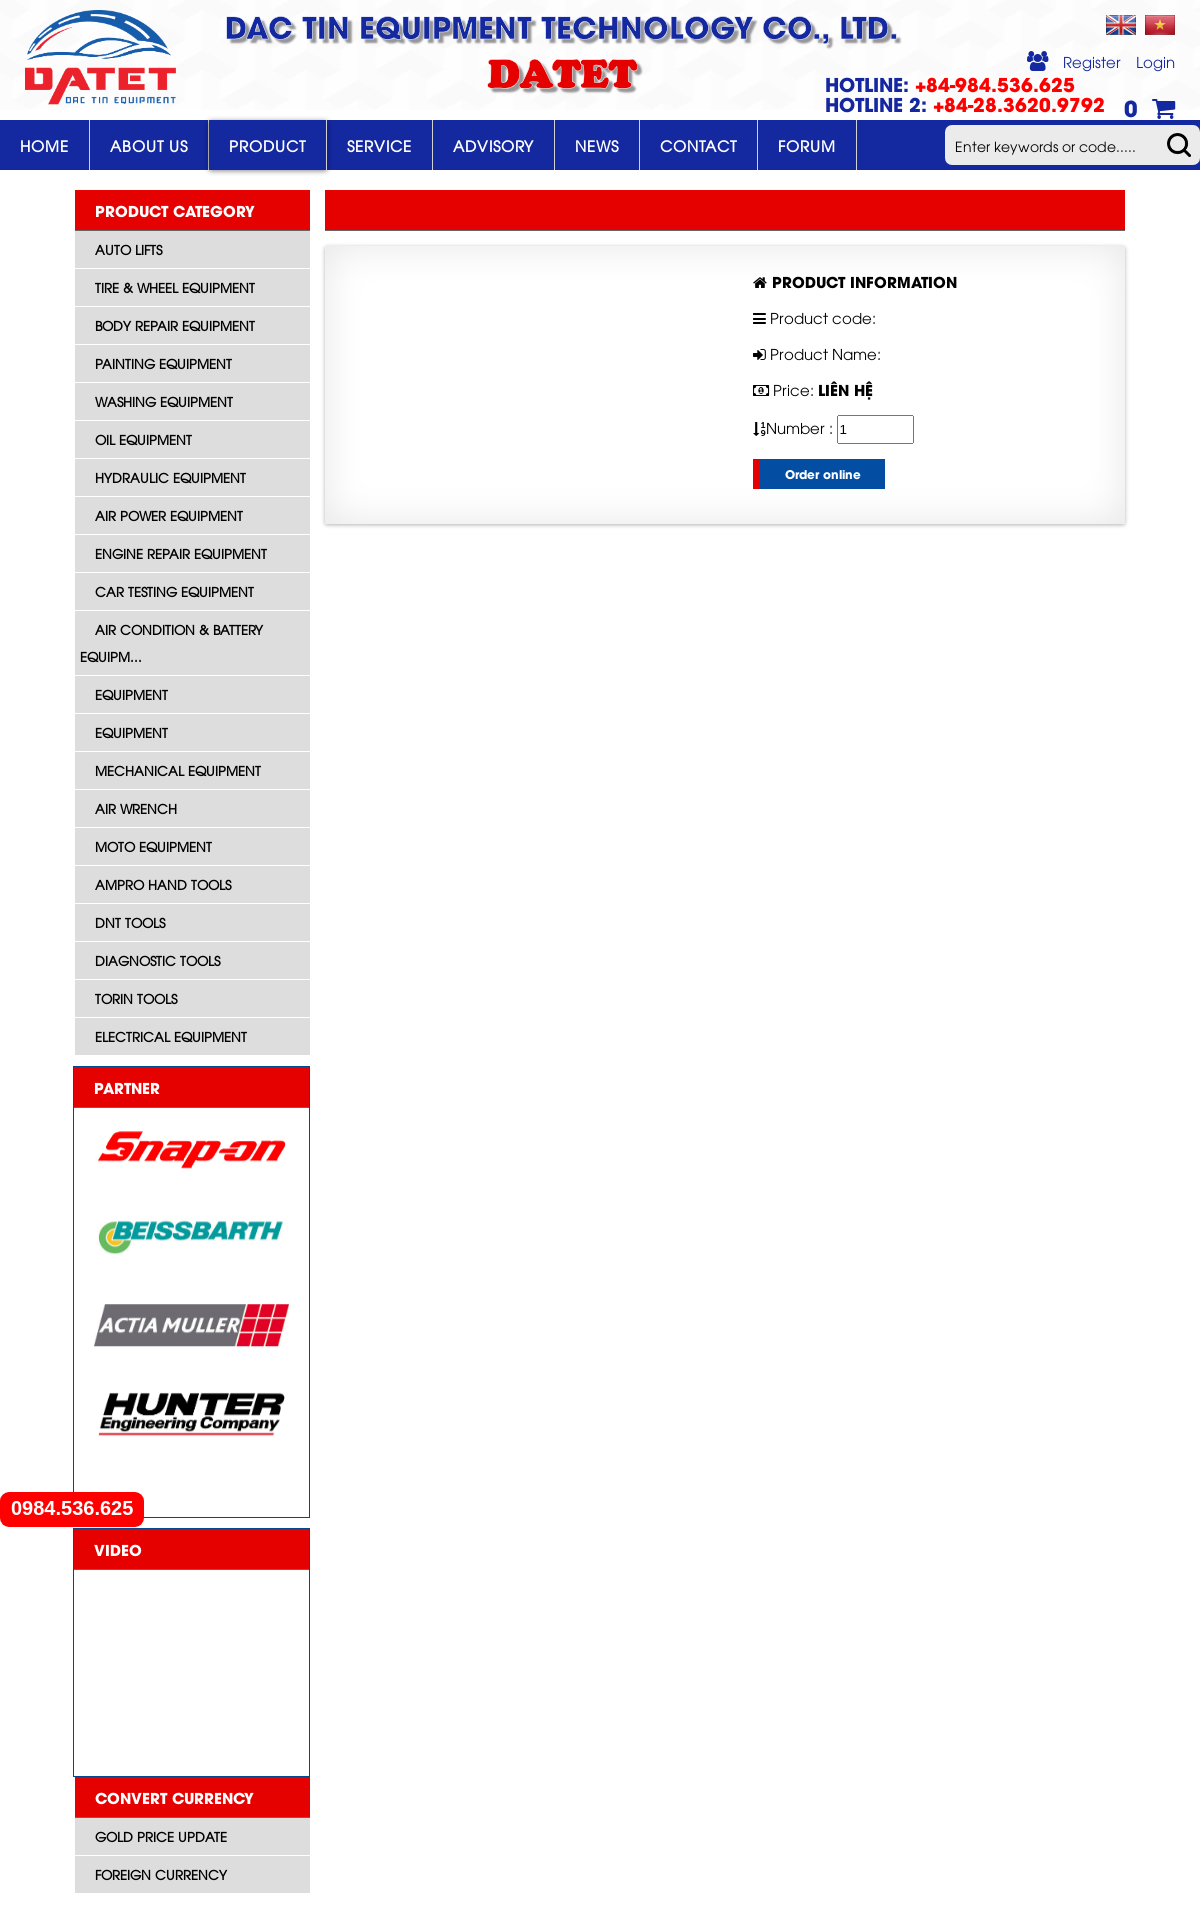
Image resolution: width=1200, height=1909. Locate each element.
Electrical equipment (171, 1036)
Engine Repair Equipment (181, 553)
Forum (807, 145)
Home (44, 145)
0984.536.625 (72, 1508)
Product (267, 145)
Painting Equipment (163, 363)
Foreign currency (161, 1874)
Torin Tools (136, 998)
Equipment (131, 694)
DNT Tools (130, 922)
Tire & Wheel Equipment (175, 287)
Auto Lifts (128, 249)
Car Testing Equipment (174, 591)
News (597, 145)
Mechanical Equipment (178, 770)
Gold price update (161, 1836)
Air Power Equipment (169, 515)
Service (379, 145)
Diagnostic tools (157, 960)
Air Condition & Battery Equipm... (171, 642)
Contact (698, 145)
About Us (149, 145)
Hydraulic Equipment (170, 477)
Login (1155, 61)
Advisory (493, 145)
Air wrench (136, 808)
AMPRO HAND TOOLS (163, 884)
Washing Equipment (164, 401)
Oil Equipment (143, 439)
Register (1092, 61)
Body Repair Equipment (175, 325)
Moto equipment (153, 846)
